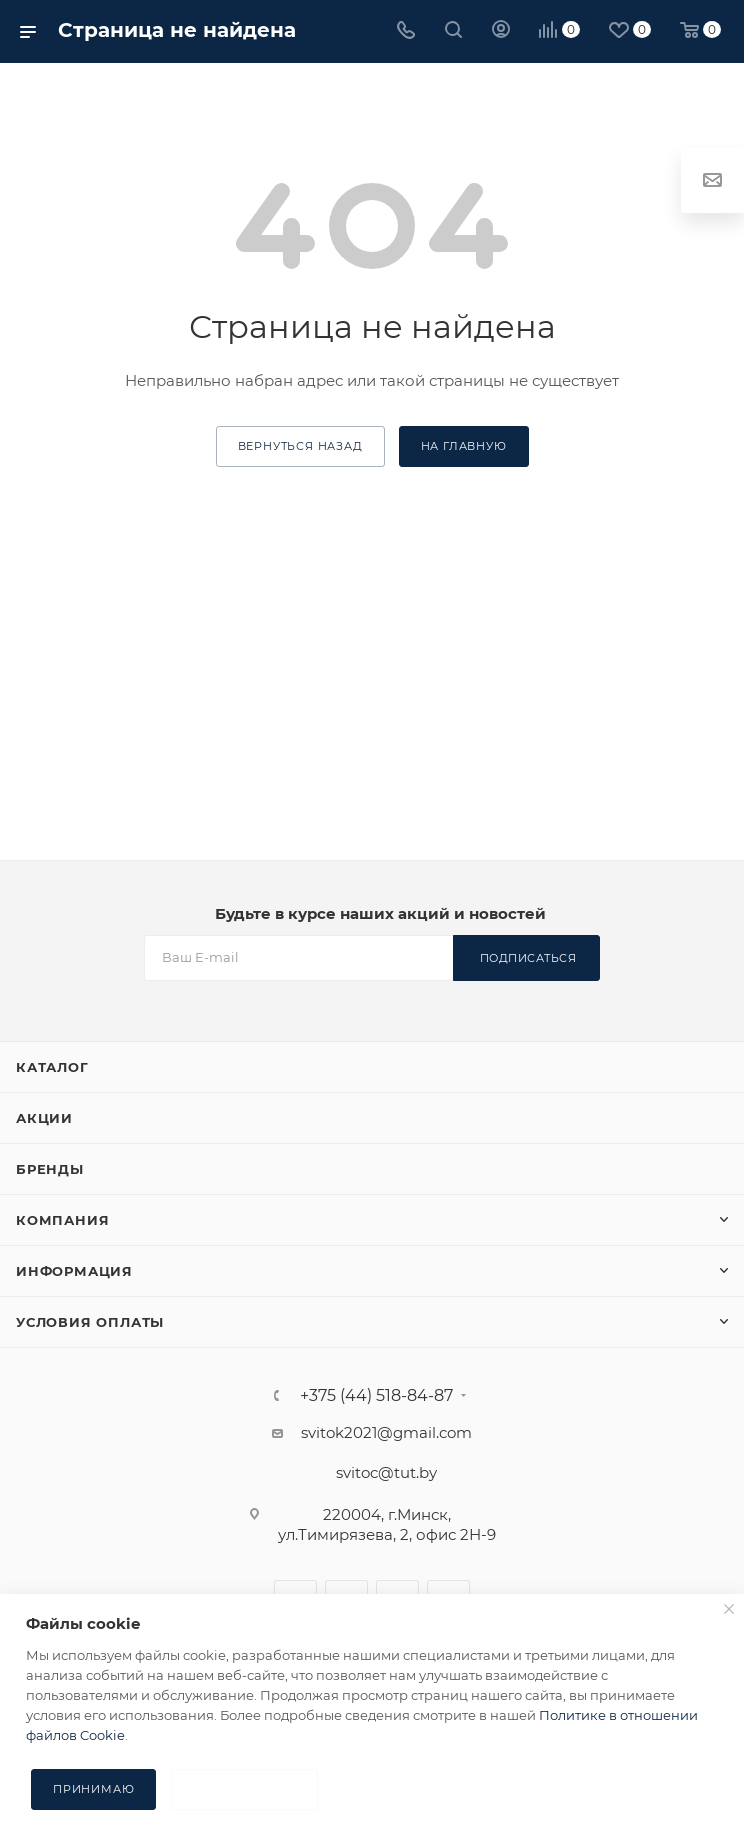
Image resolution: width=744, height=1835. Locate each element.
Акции (44, 1118)
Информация (74, 1271)
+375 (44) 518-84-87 (376, 1396)
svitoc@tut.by (386, 1472)
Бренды (50, 1169)
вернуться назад (300, 446)
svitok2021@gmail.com (386, 1432)
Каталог (52, 1067)
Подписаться (528, 958)
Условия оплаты (90, 1322)
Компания (62, 1220)
